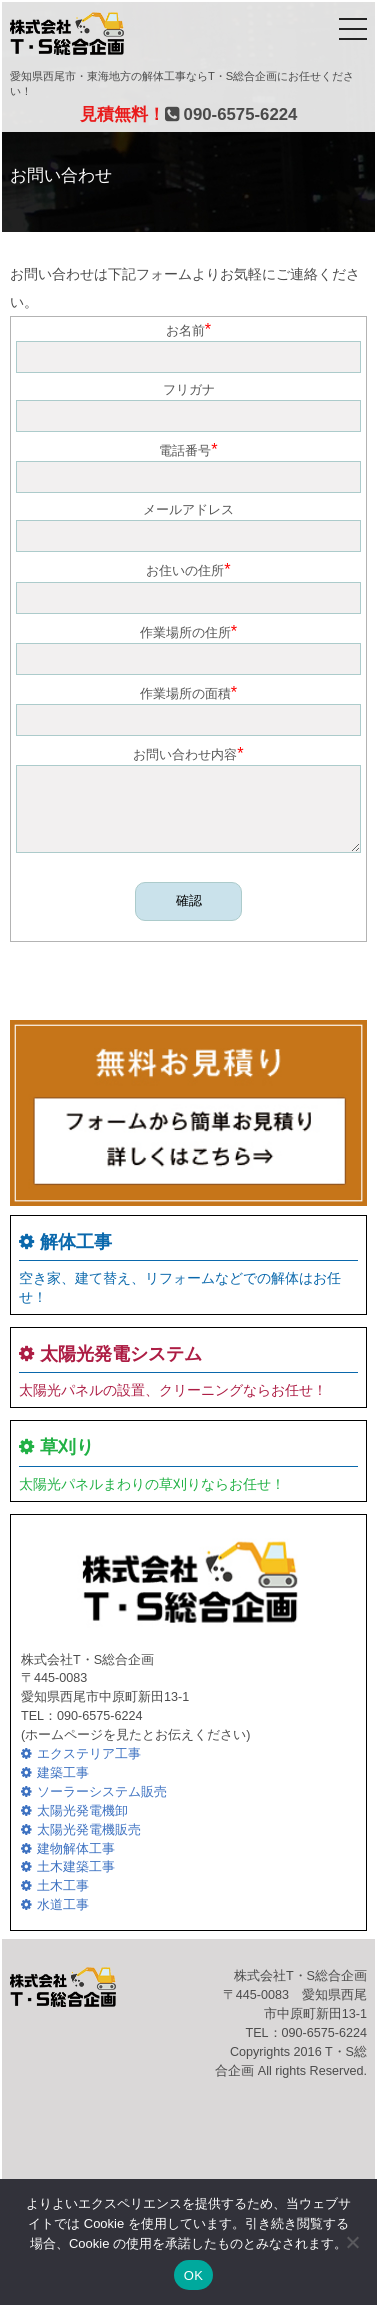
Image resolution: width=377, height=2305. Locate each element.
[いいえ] (352, 2242)
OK (193, 2275)
